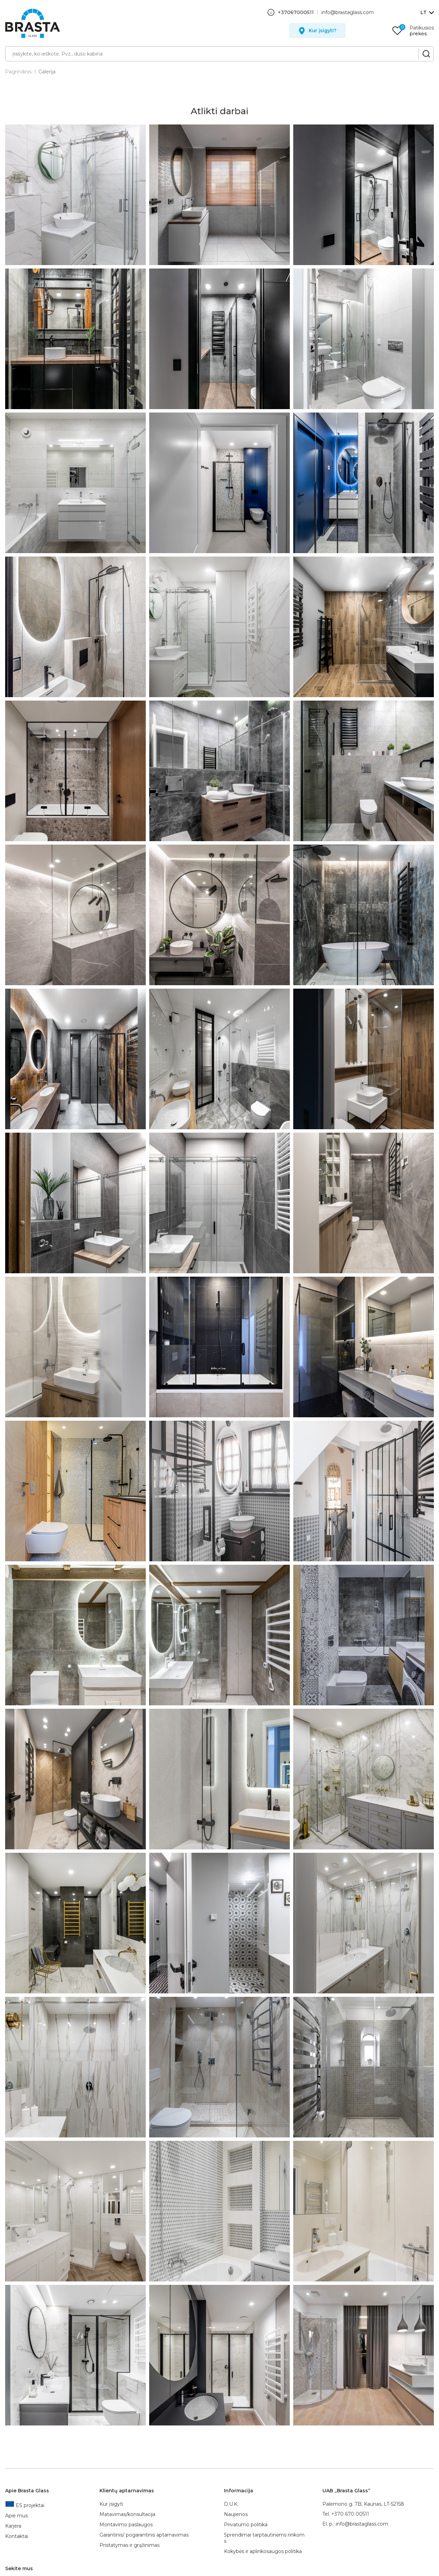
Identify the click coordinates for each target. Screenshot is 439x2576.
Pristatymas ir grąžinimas (129, 2545)
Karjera (13, 2526)
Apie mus (16, 2516)
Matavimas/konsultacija (127, 2514)
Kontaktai (16, 2536)
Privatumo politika (246, 2524)
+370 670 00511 (350, 2514)
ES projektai (24, 2505)
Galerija (47, 72)
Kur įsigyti (111, 2504)
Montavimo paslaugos (126, 2524)
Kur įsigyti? (322, 30)
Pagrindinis (18, 72)
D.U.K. (231, 2504)
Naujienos (236, 2514)
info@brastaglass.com (347, 12)
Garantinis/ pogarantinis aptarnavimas (144, 2535)
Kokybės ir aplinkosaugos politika (263, 2551)
